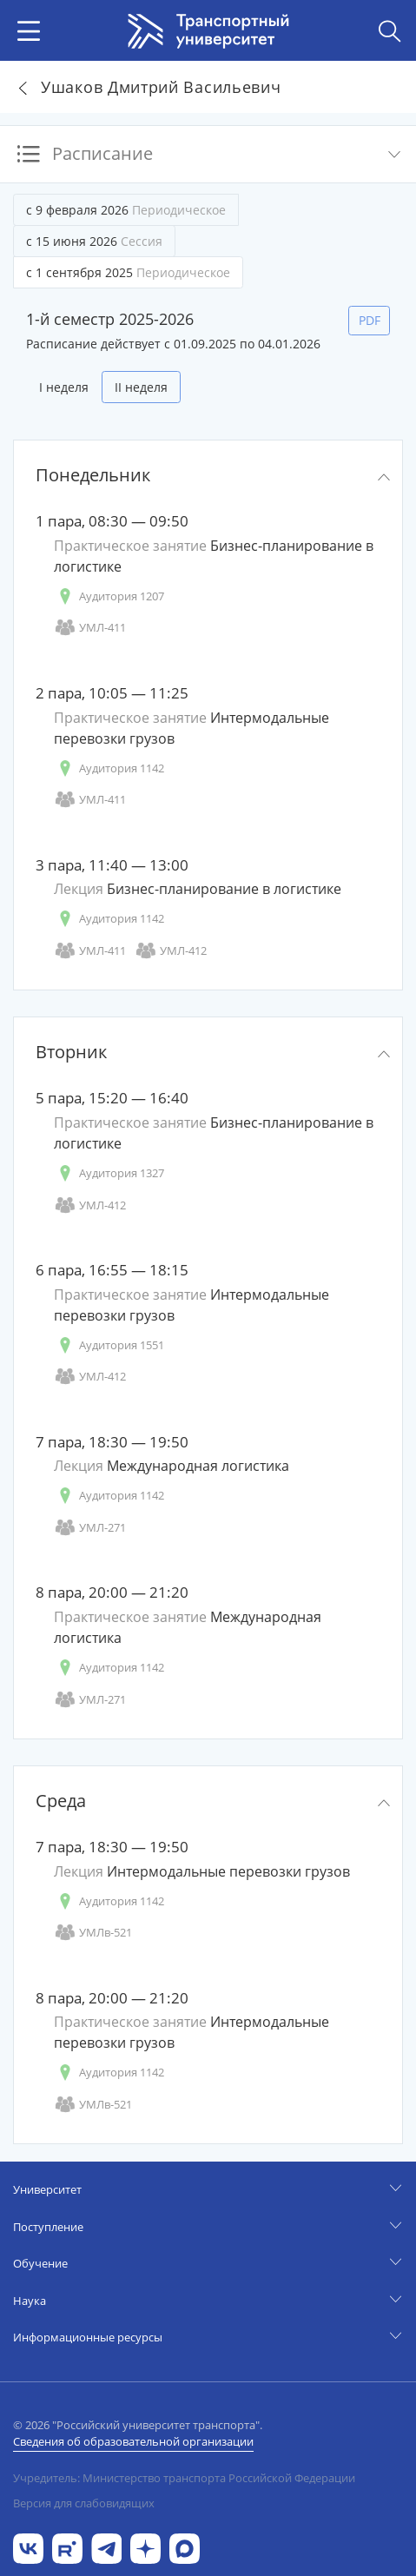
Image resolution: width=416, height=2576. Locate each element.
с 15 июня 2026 (94, 241)
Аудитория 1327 (109, 1173)
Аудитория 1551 (109, 1345)
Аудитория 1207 (109, 596)
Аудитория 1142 (109, 768)
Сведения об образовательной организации (133, 2441)
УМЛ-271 (90, 1528)
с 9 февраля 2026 (126, 210)
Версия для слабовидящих (84, 2503)
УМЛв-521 (93, 1932)
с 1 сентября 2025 (128, 272)
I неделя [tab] (64, 387)
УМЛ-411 (90, 627)
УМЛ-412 (171, 951)
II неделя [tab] (141, 387)
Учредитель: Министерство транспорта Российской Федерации (184, 2478)
